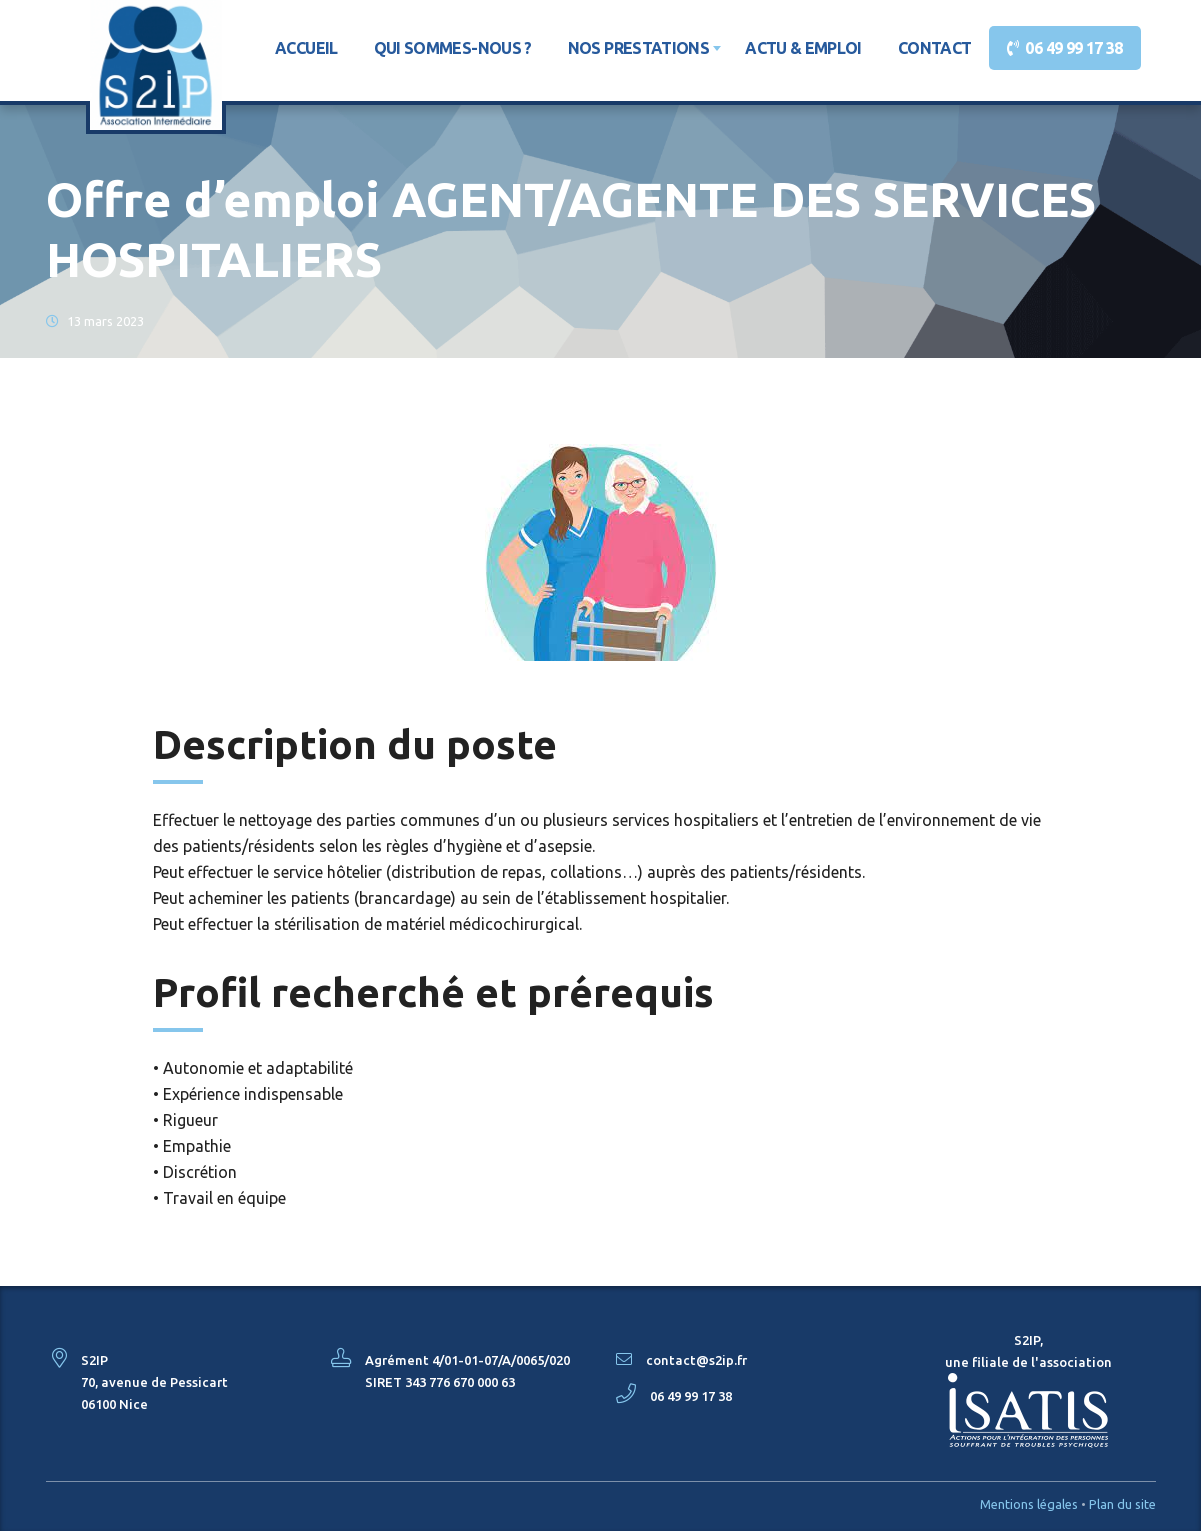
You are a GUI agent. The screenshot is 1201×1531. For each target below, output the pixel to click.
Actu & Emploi (803, 48)
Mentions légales (1029, 1504)
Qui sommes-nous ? (453, 48)
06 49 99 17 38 (1071, 48)
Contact (935, 48)
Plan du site (1122, 1504)
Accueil (306, 48)
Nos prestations (638, 48)
